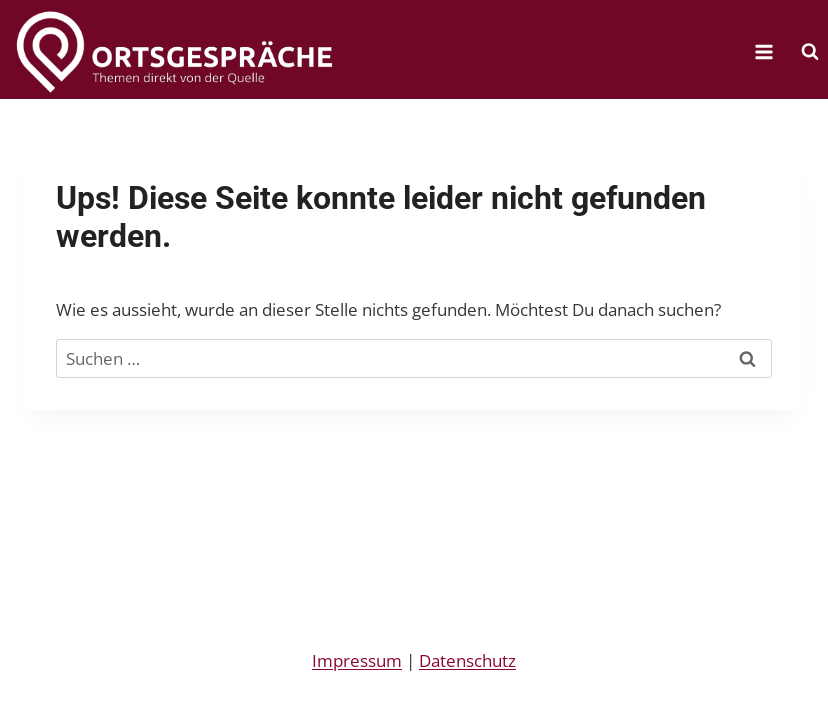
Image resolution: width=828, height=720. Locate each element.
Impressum (357, 660)
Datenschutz (467, 660)
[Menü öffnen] (763, 51)
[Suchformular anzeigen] (810, 52)
